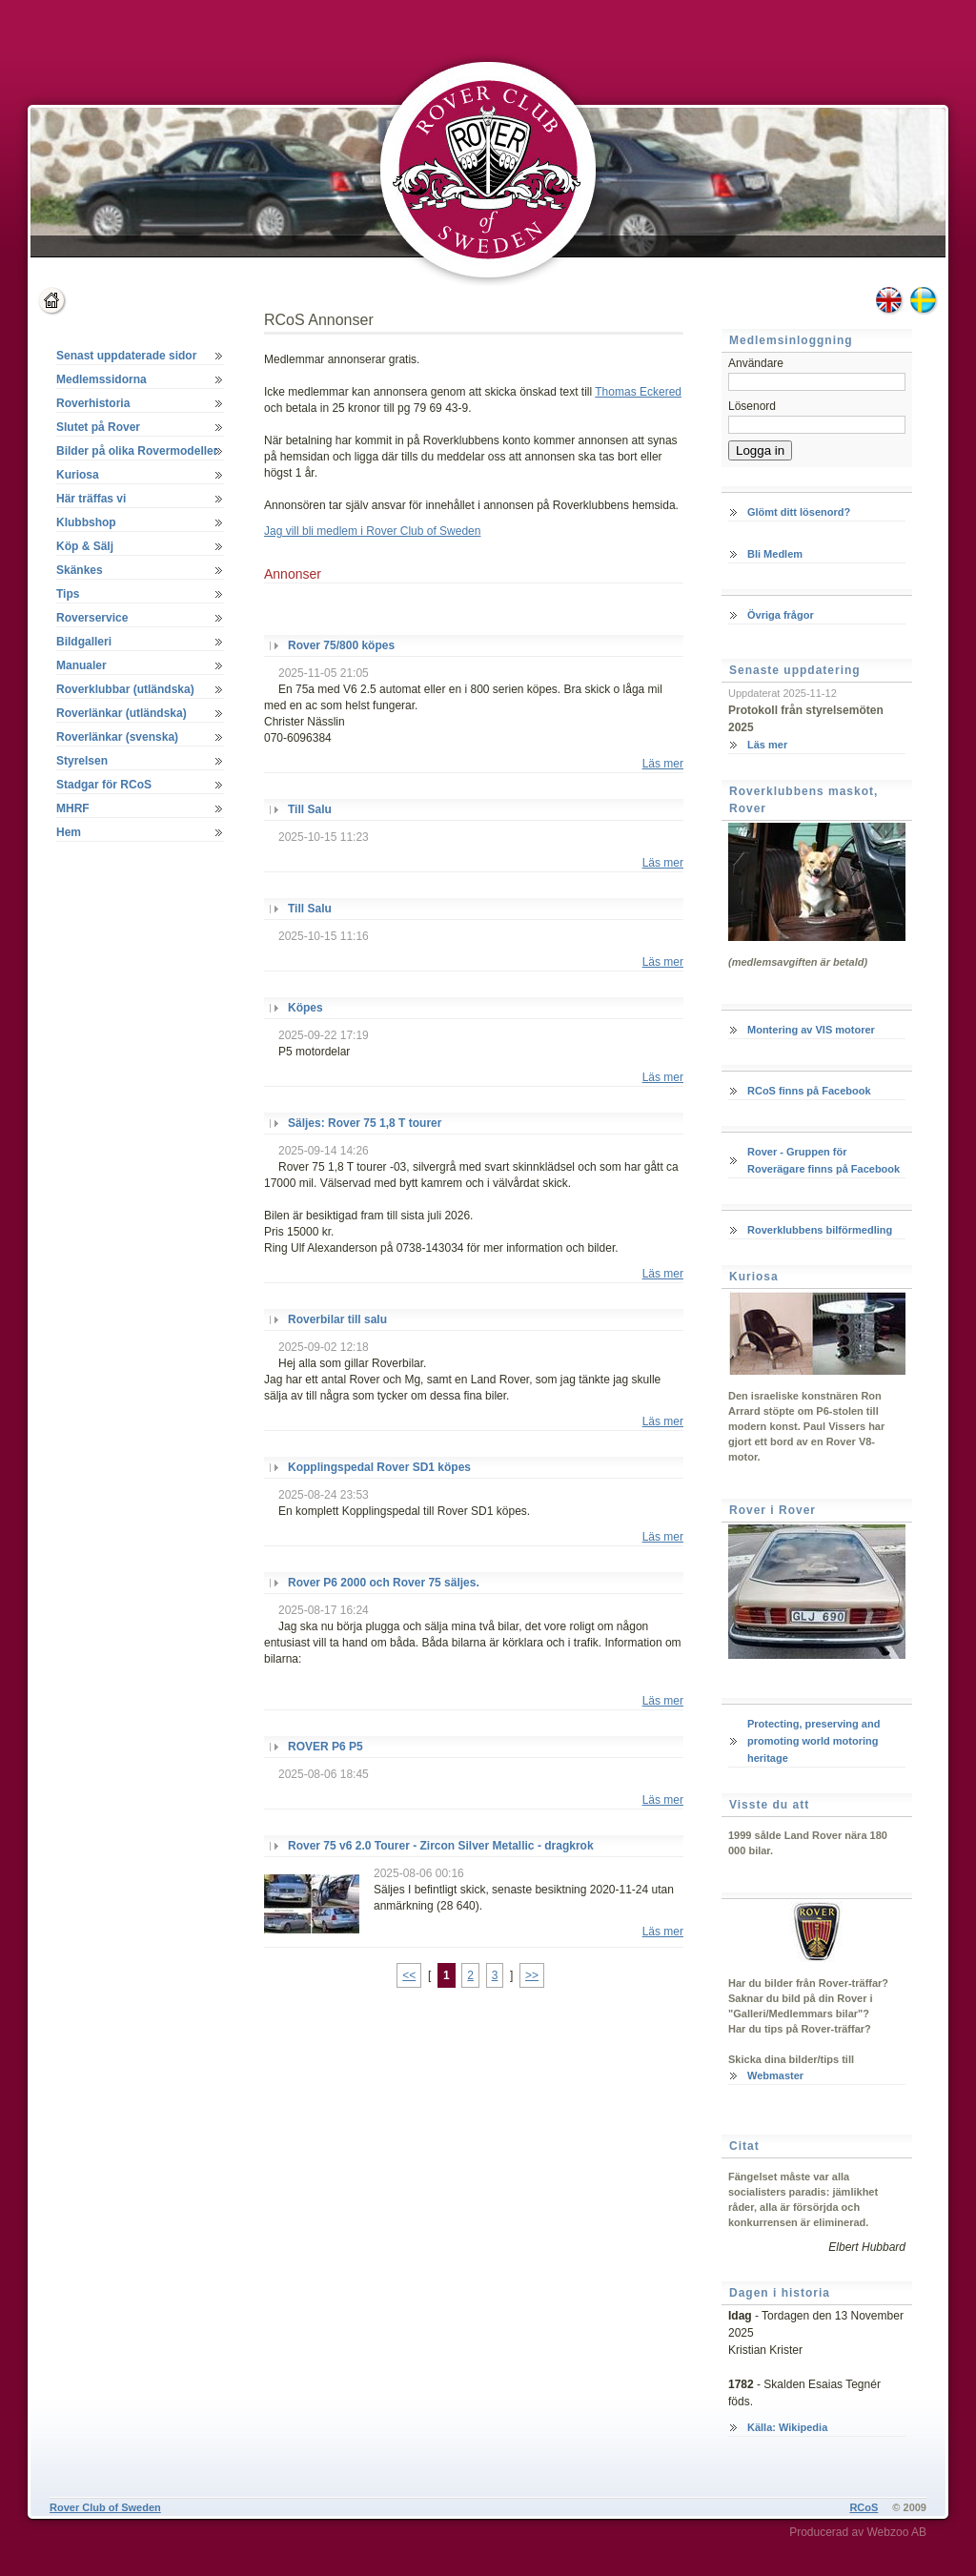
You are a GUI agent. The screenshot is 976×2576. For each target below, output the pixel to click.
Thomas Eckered (638, 392)
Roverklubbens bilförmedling (819, 1230)
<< (409, 1975)
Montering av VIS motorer (811, 1029)
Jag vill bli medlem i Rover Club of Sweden (372, 531)
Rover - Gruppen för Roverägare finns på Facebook (823, 1160)
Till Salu (310, 809)
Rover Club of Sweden (105, 2507)
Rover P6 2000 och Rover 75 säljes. (383, 1582)
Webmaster (775, 2075)
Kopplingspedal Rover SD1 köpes (379, 1467)
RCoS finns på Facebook (809, 1090)
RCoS (863, 2507)
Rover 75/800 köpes (341, 645)
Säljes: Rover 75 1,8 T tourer (364, 1123)
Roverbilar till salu (337, 1319)
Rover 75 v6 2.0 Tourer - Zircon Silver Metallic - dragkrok (441, 1845)
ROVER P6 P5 (325, 1746)
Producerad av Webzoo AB (857, 2532)
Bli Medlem (775, 554)
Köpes (305, 1007)
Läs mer (662, 763)
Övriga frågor (780, 615)
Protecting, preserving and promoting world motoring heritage (813, 1741)
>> (532, 1975)
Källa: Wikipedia (787, 2427)
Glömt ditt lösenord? (798, 512)
